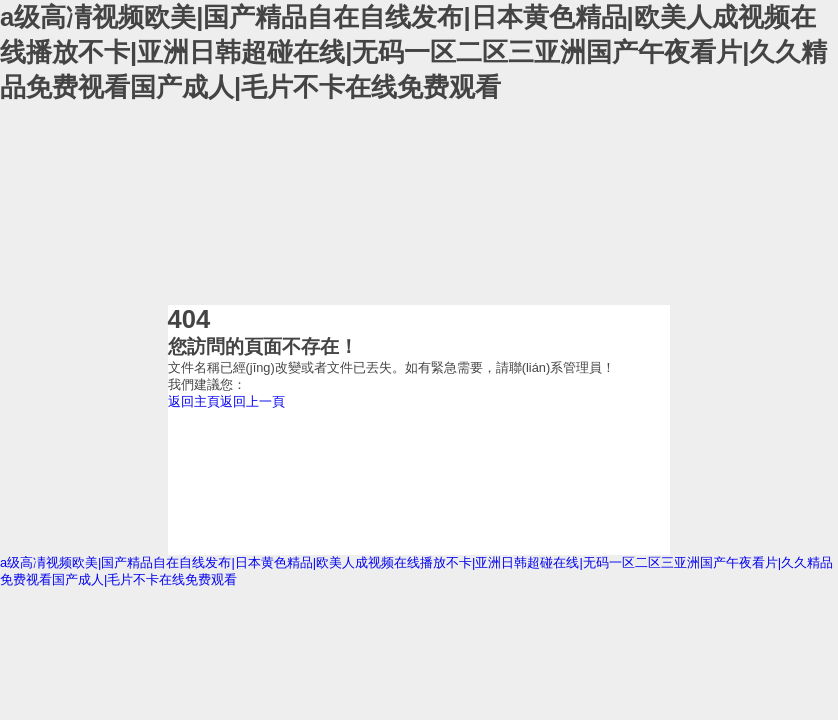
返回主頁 (194, 401)
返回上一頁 (252, 401)
